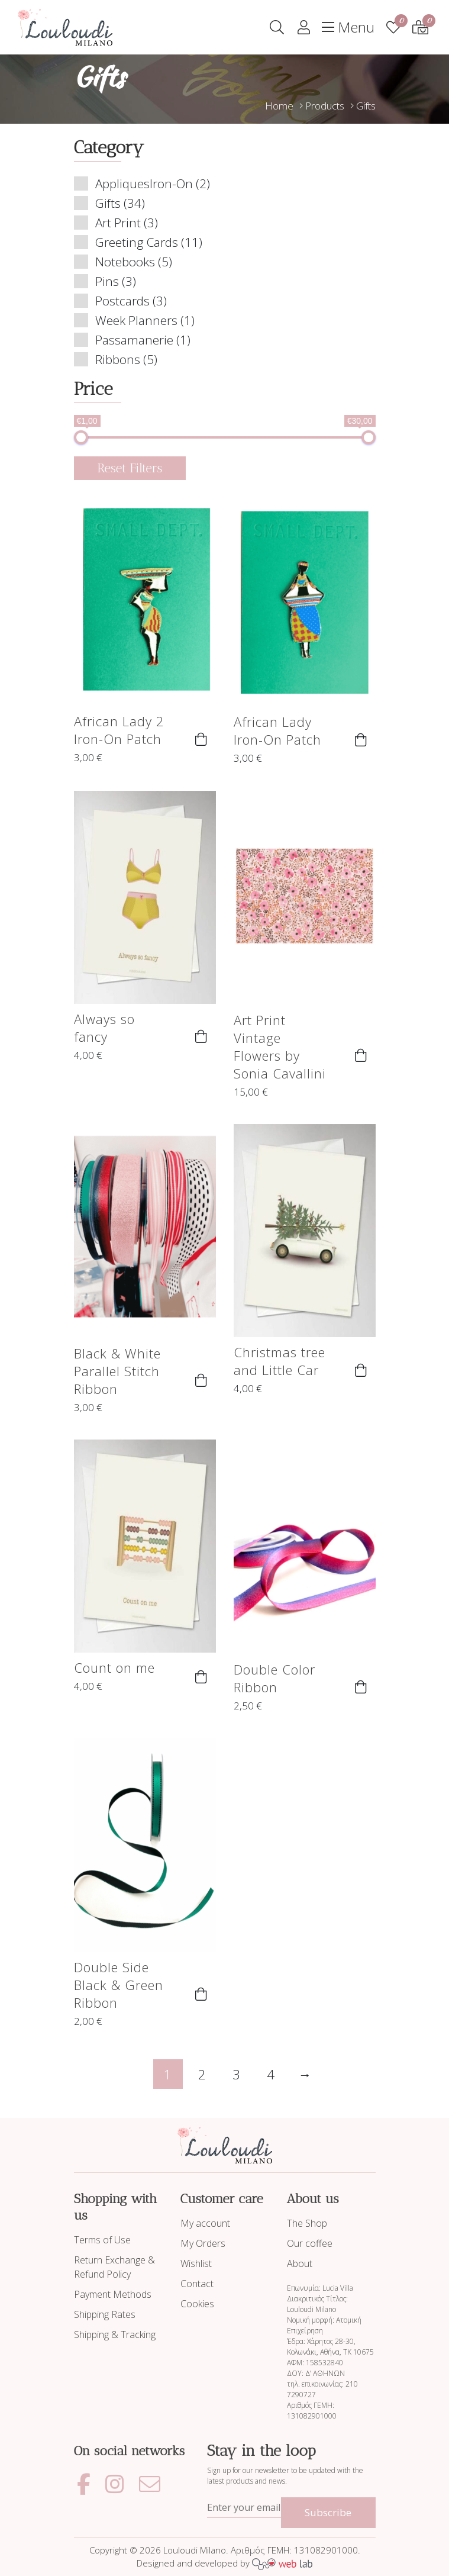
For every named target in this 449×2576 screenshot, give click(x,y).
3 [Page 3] (236, 2074)
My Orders (202, 2243)
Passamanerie (134, 339)
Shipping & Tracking (115, 2334)
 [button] (200, 739)
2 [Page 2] (202, 2074)
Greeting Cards (136, 242)
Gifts (108, 203)
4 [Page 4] (270, 2074)
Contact (197, 2283)
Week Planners (136, 320)
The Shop (307, 2223)
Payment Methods (112, 2294)
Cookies (197, 2303)
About (299, 2263)
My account (205, 2223)
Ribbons (117, 359)
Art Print (118, 222)
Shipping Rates (104, 2314)
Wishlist (196, 2263)
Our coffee (309, 2243)
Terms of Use (102, 2239)
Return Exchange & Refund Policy (114, 2267)
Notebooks (125, 261)
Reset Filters (130, 468)
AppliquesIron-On (144, 183)
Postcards (122, 300)
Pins (107, 281)
